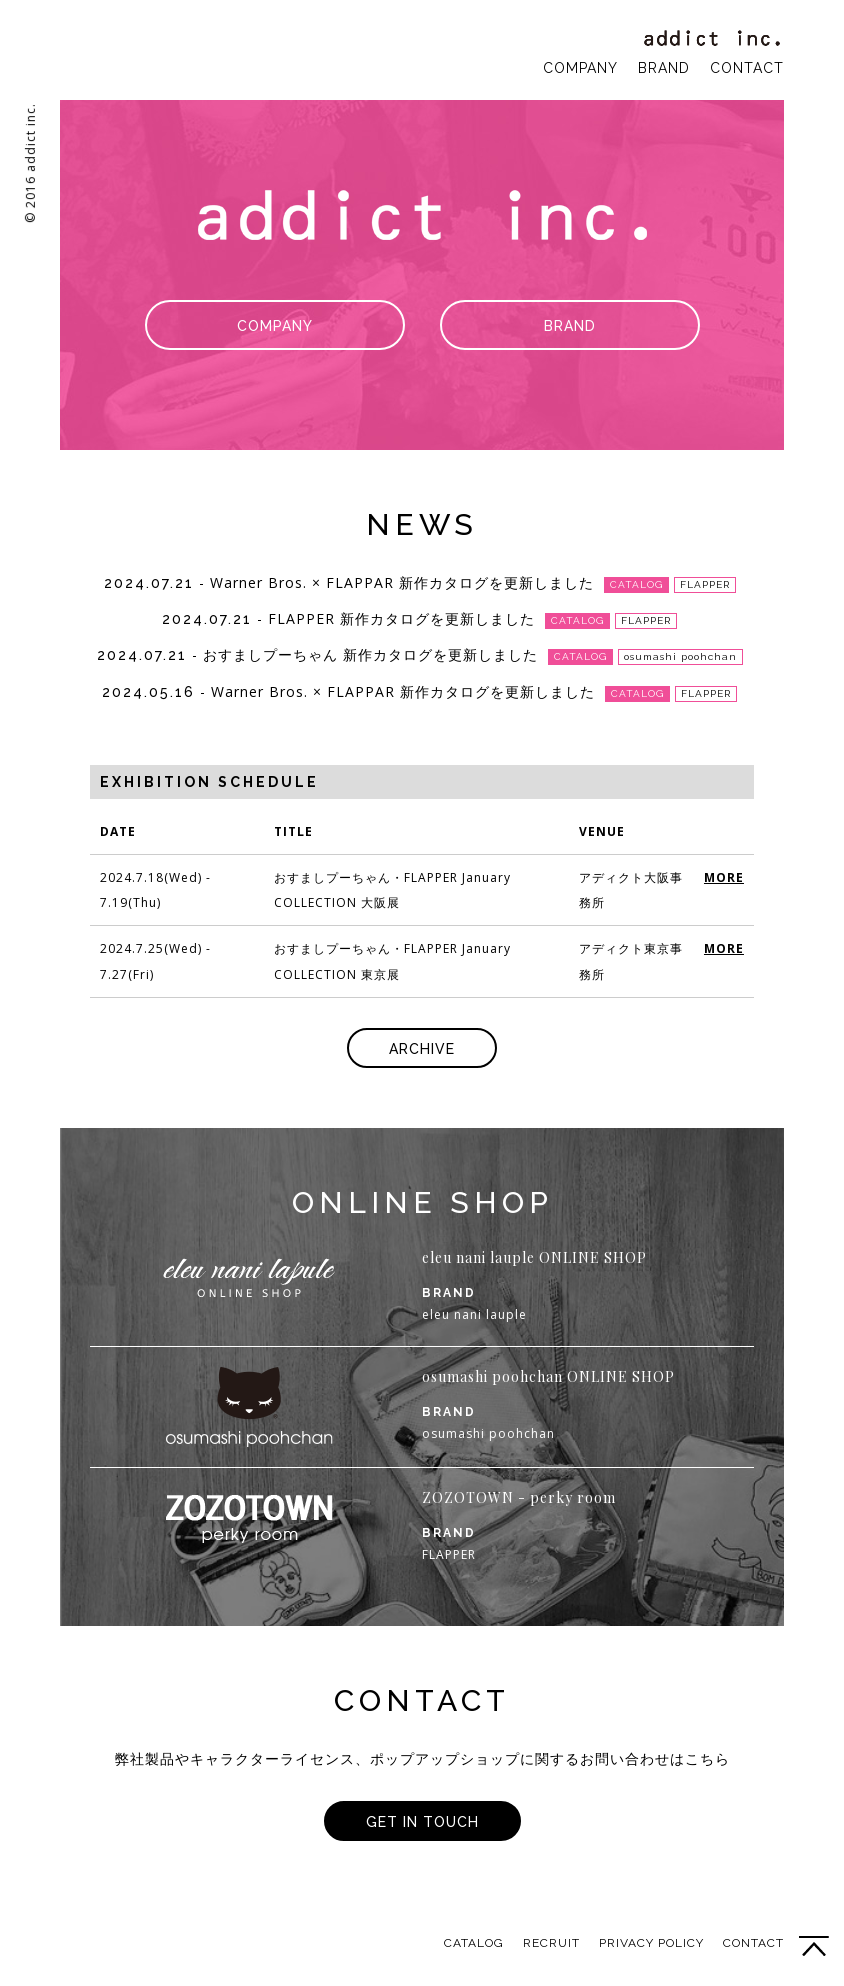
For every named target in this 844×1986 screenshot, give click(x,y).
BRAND (664, 68)
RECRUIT (551, 1943)
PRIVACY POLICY (651, 1943)
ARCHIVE (422, 1049)
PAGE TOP (814, 1946)
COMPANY (580, 68)
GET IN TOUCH (422, 1822)
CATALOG (474, 1943)
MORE (724, 877)
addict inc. (714, 38)
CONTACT (747, 68)
